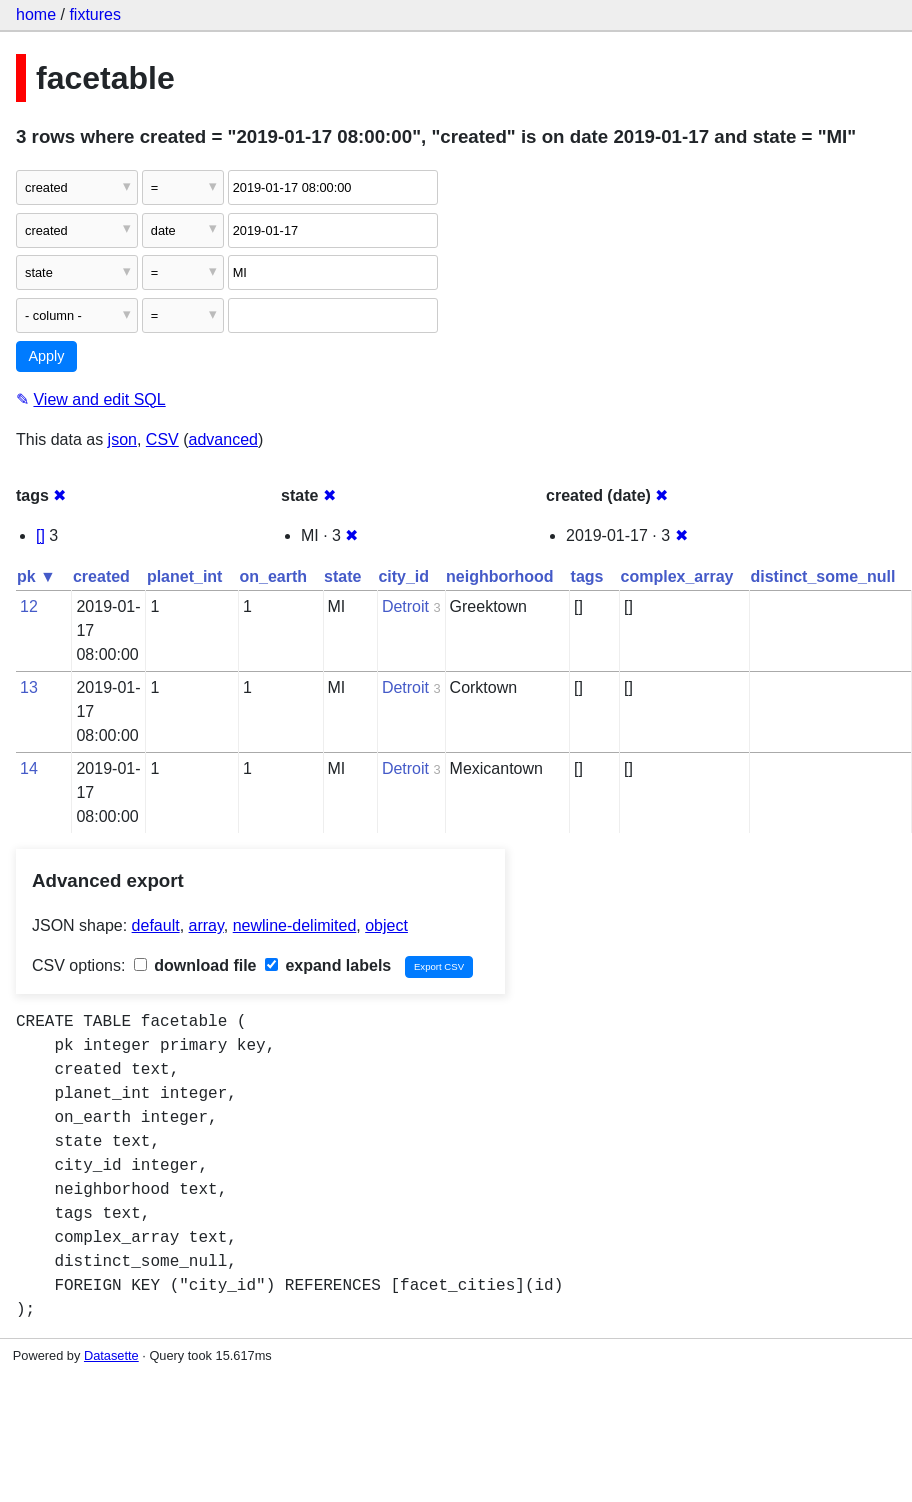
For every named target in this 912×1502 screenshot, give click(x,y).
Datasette (111, 1355)
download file (195, 965)
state (342, 576)
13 (29, 687)
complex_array (677, 576)
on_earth (273, 576)
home (36, 14)
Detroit (405, 606)
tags (587, 576)
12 (29, 606)
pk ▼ (36, 576)
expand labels (328, 965)
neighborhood (500, 576)
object (386, 925)
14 (29, 768)
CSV (162, 439)
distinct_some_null (822, 576)
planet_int (185, 576)
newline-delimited (295, 925)
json (122, 439)
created (101, 576)
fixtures (95, 14)
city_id (403, 576)
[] (40, 535)
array (206, 925)
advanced (223, 439)
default (156, 925)
